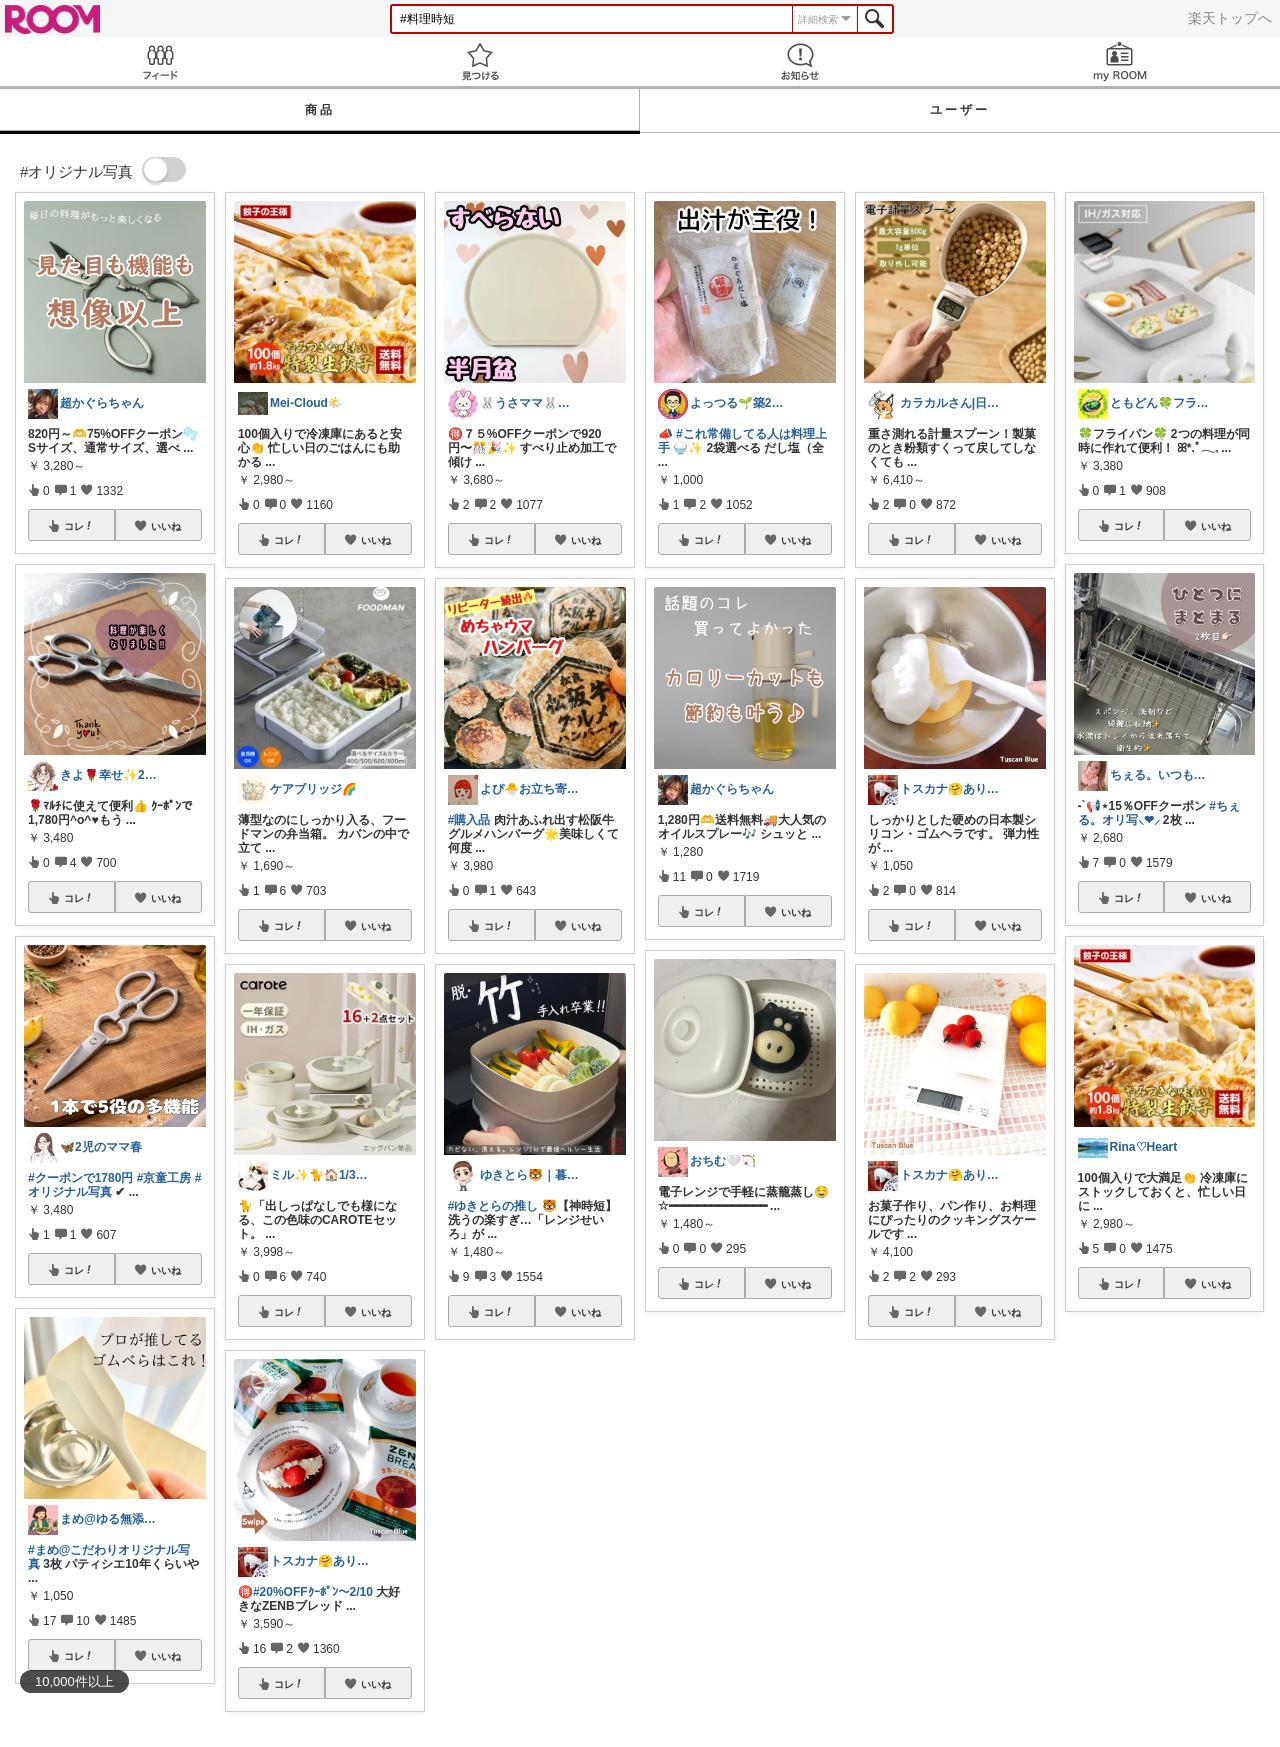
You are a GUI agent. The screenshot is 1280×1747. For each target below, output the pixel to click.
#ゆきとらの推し (493, 1206)
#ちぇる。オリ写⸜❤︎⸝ (1159, 813)
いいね (166, 526)
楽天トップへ (1230, 18)
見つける (480, 61)
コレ (79, 526)
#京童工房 (164, 1178)
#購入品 (469, 820)
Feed (160, 61)
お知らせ (800, 61)
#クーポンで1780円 (80, 1178)
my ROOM (1120, 61)
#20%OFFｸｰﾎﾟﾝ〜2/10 (313, 1592)
